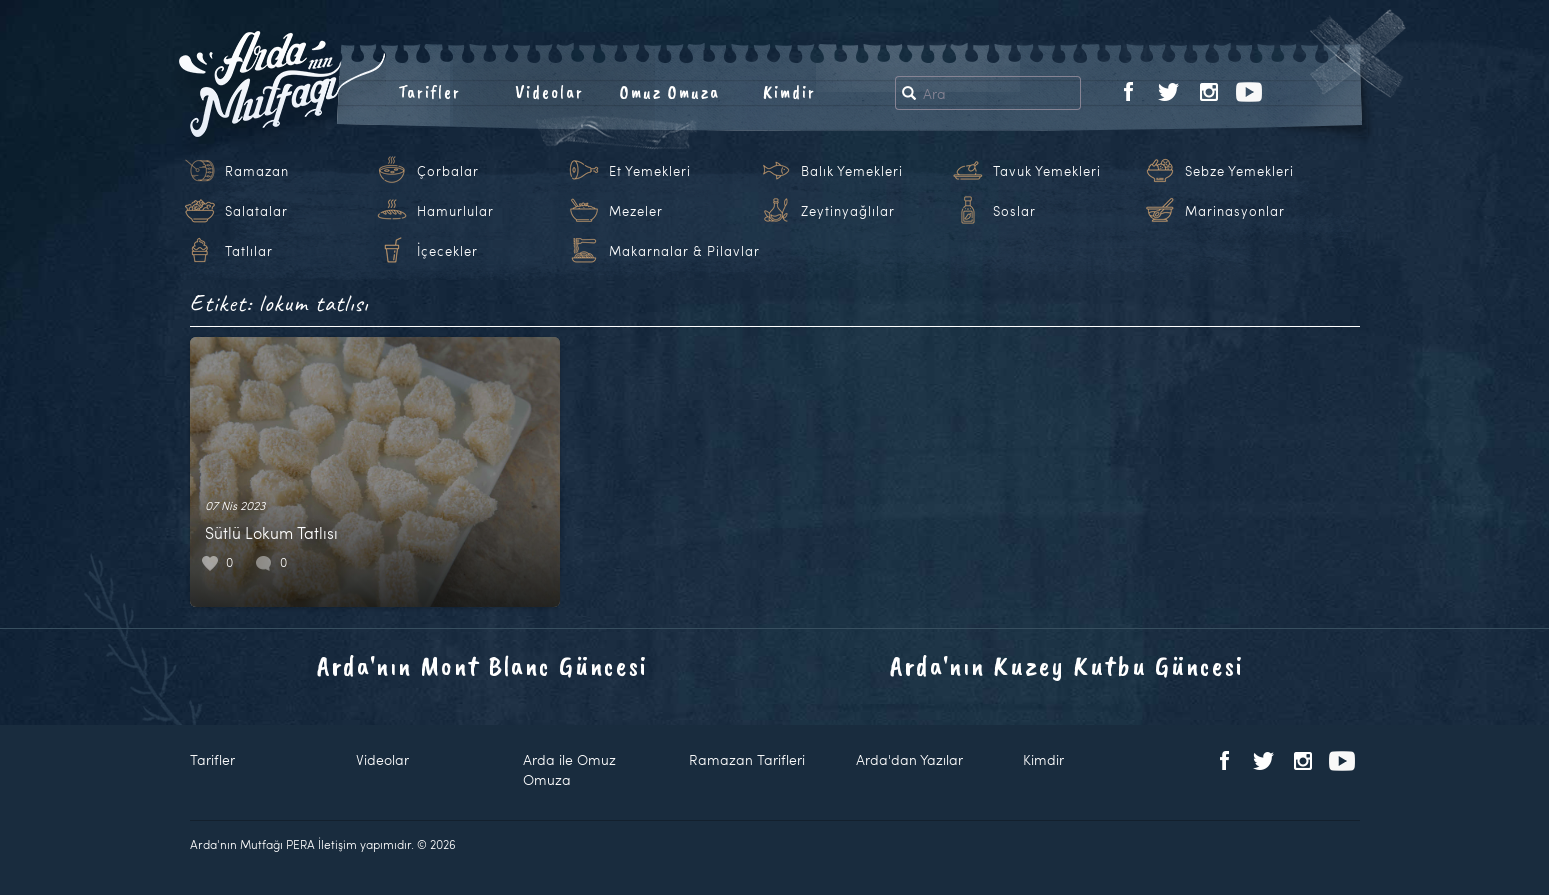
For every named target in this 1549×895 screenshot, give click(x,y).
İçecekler (447, 251)
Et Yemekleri (650, 171)
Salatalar (256, 211)
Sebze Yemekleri (1239, 171)
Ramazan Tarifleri (747, 759)
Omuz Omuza (670, 92)
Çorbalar (448, 171)
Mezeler (636, 211)
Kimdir (789, 92)
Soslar (1014, 211)
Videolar (549, 92)
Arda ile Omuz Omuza (569, 769)
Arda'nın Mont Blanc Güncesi (482, 665)
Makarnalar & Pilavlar (684, 251)
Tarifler (429, 92)
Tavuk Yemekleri (1047, 171)
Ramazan (257, 171)
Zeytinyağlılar (848, 211)
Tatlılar (249, 251)
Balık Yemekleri (852, 171)
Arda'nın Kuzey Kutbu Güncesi (1067, 665)
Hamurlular (455, 211)
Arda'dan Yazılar (909, 759)
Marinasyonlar (1235, 211)
